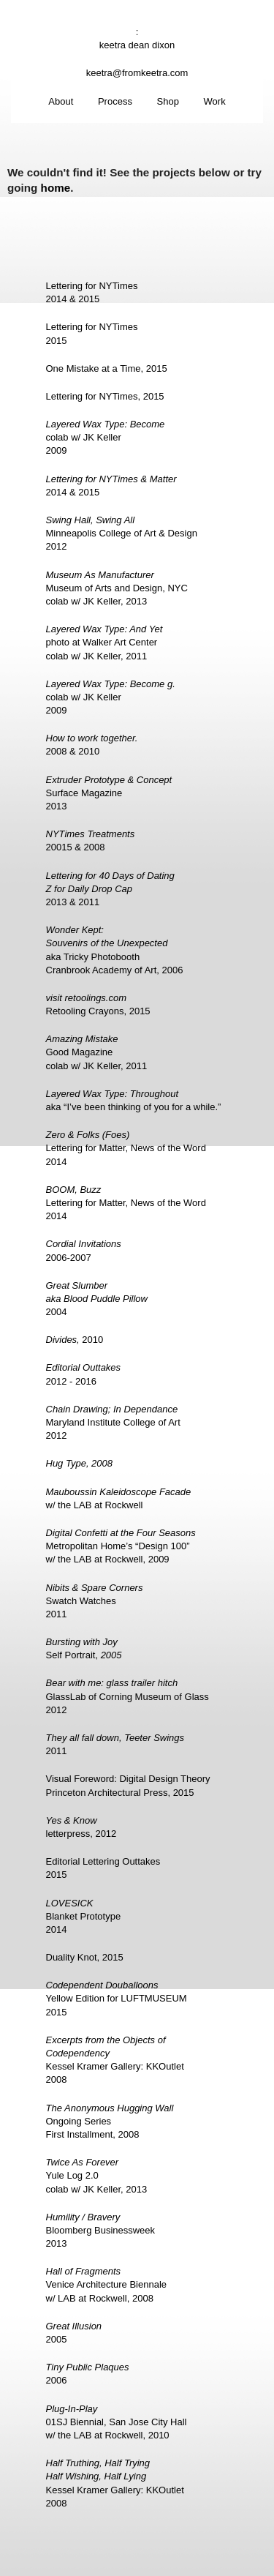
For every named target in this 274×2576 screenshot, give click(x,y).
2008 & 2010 (92, 745)
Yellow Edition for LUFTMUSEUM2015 (116, 1998)
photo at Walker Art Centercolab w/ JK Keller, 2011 (104, 642)
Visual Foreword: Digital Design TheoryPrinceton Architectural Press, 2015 (128, 1785)
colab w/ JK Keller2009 (105, 437)
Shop (168, 101)
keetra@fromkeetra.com (137, 72)
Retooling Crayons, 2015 (98, 1004)
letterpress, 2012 (81, 1827)
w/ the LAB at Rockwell (118, 1498)
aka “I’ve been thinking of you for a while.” (133, 1100)
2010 (75, 1339)
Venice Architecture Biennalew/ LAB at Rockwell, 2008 (106, 2284)
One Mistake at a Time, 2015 (106, 368)
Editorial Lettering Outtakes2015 (103, 1868)
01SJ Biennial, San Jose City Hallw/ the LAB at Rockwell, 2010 (116, 2422)
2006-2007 (83, 1250)
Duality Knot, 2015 (84, 1957)
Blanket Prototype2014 (83, 1916)
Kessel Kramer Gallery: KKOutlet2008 (115, 2060)
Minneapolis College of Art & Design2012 (121, 533)
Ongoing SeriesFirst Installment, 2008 (110, 2121)
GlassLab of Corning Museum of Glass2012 (127, 1696)
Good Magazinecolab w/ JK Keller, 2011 (97, 1052)
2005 (74, 2333)
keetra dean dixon (137, 45)
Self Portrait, (84, 1648)
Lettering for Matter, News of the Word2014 (126, 1148)
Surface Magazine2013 (109, 793)
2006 (87, 2374)
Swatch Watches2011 (94, 1601)
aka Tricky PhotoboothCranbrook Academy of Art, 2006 (114, 950)
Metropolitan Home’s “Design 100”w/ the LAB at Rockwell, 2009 (121, 1546)
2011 (115, 1744)
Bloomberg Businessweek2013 (101, 2230)
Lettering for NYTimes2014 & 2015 (92, 292)
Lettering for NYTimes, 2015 (105, 396)
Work (215, 101)
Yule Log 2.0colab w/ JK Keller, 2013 (97, 2175)
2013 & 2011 (110, 888)
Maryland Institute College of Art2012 (113, 1422)
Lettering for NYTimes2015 (92, 333)
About (60, 101)
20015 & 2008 (90, 840)
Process (115, 101)
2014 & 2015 (111, 485)
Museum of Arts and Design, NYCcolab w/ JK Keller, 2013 (117, 588)
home (56, 187)
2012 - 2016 (83, 1374)
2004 (97, 1298)
